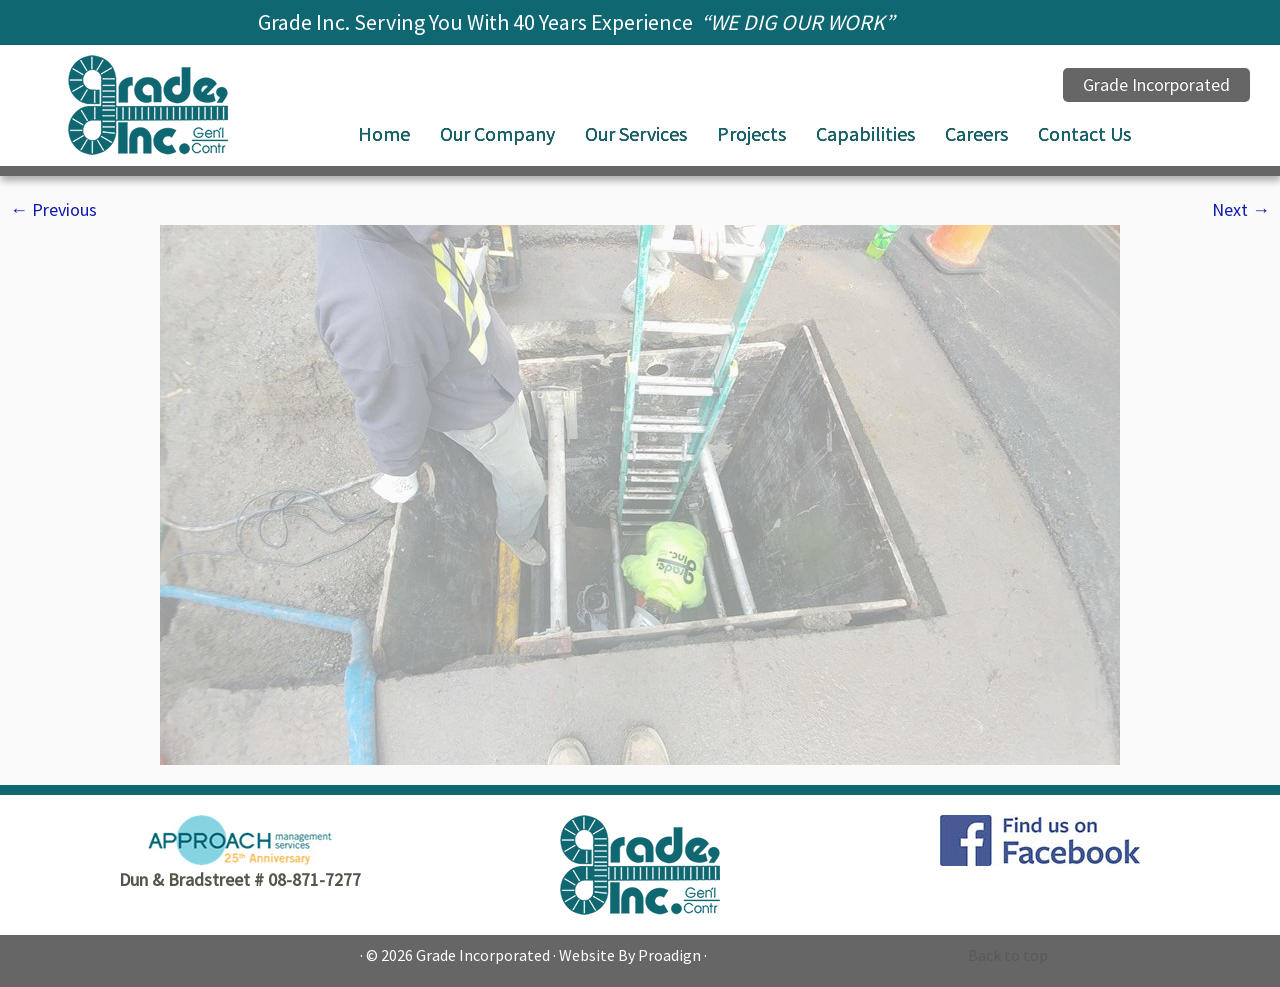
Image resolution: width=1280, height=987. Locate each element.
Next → (1241, 209)
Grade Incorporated (483, 955)
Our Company (497, 133)
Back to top (1008, 955)
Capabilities (865, 133)
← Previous (53, 209)
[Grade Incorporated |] (147, 105)
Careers (976, 133)
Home (384, 133)
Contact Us (1084, 133)
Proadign (669, 955)
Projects (751, 133)
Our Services (636, 133)
